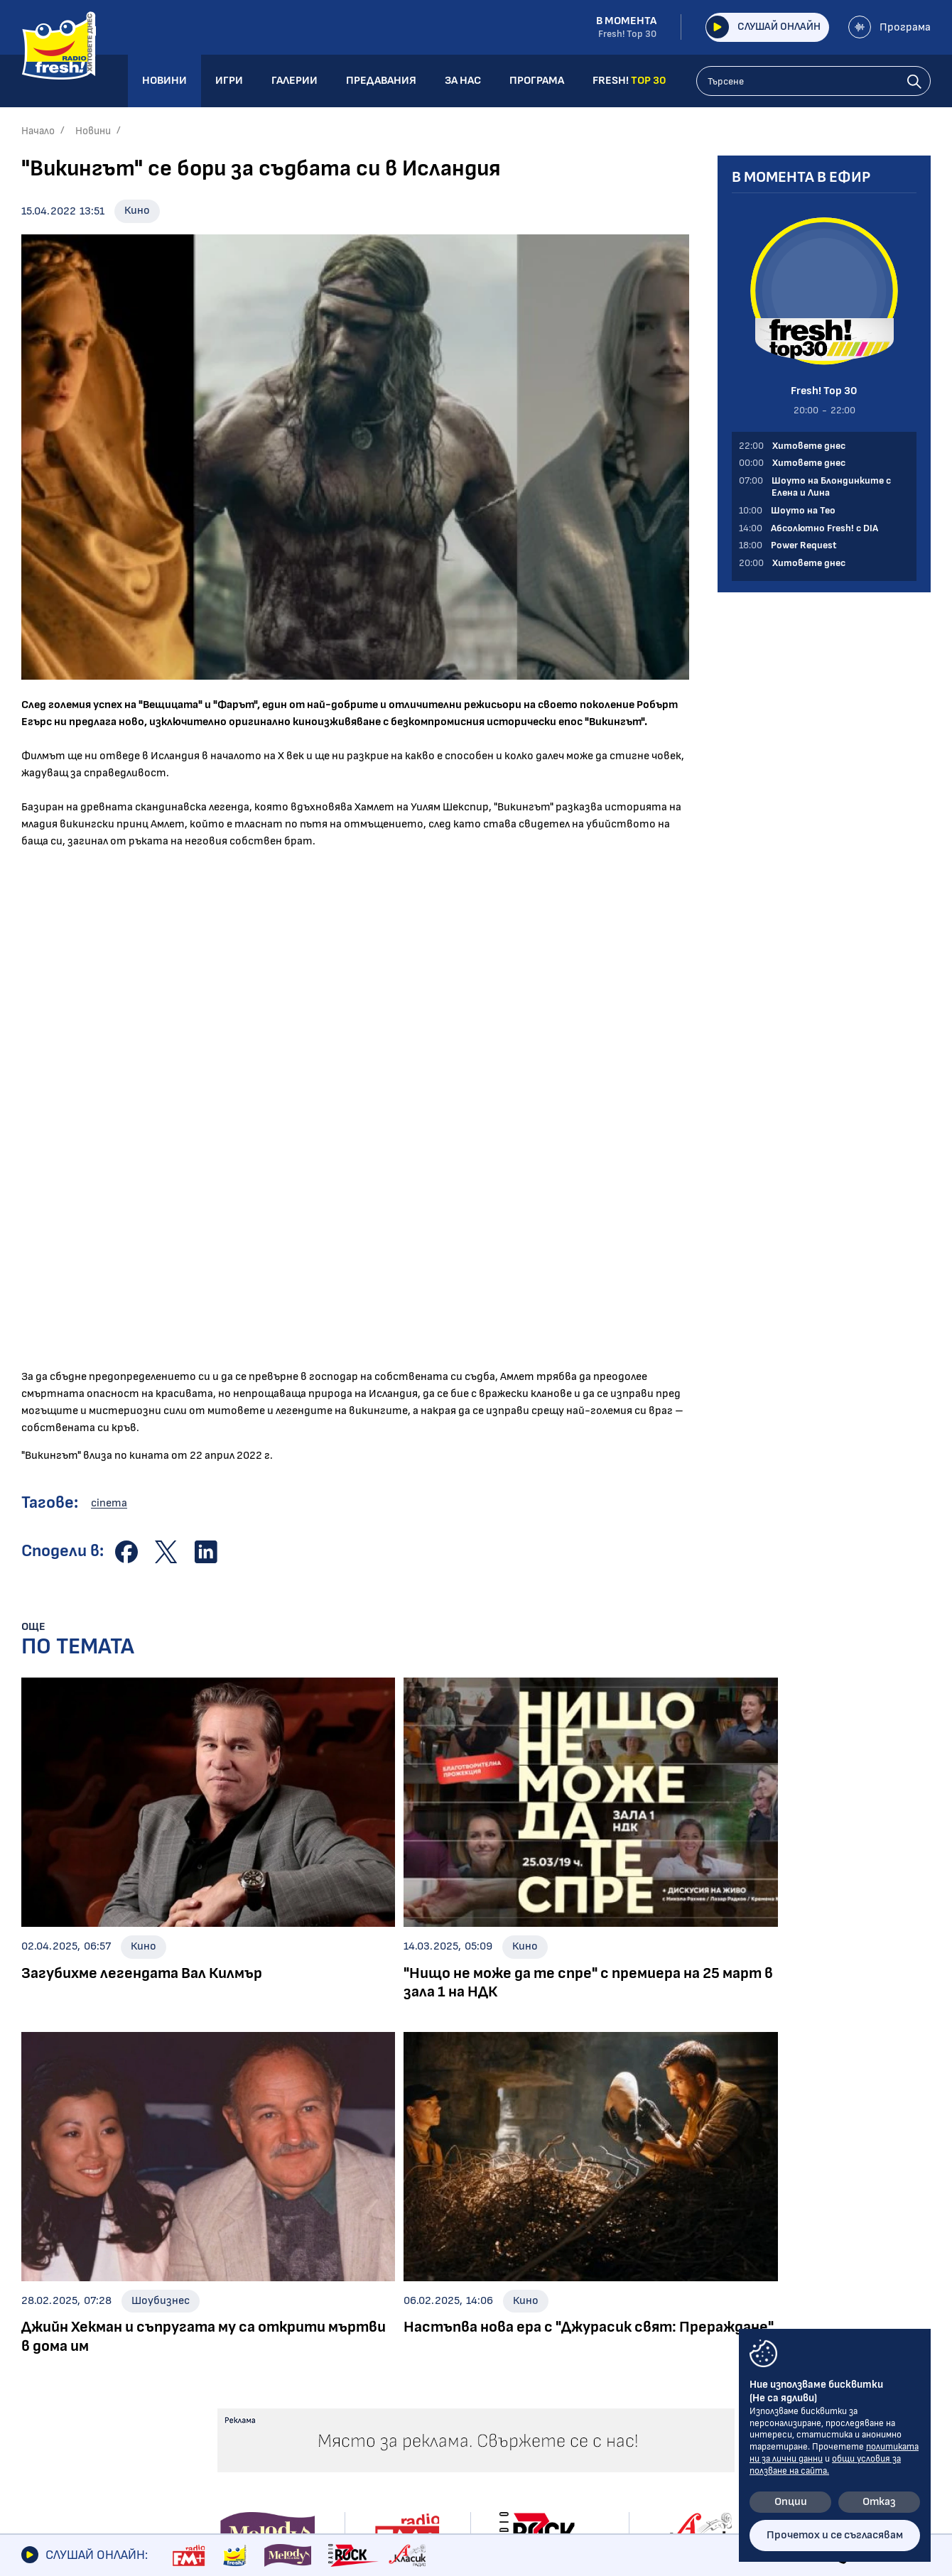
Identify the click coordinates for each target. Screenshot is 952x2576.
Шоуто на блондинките (84, 2447)
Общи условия (742, 2309)
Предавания (252, 2285)
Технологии (51, 2387)
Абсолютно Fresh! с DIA (272, 2362)
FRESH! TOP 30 (584, 2406)
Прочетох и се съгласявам (835, 2535)
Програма (889, 27)
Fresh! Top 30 (245, 2401)
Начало (38, 131)
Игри (554, 2285)
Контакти (731, 2285)
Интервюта (54, 2347)
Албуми (432, 2308)
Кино (137, 210)
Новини (93, 131)
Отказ (879, 2502)
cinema (109, 1503)
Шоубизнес (50, 2328)
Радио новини (57, 2308)
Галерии (440, 2285)
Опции (790, 2502)
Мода (34, 2407)
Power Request (249, 2381)
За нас (559, 2357)
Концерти (441, 2328)
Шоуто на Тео (249, 2342)
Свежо (38, 2427)
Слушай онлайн (758, 27)
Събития (438, 2347)
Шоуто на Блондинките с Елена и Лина (280, 2315)
